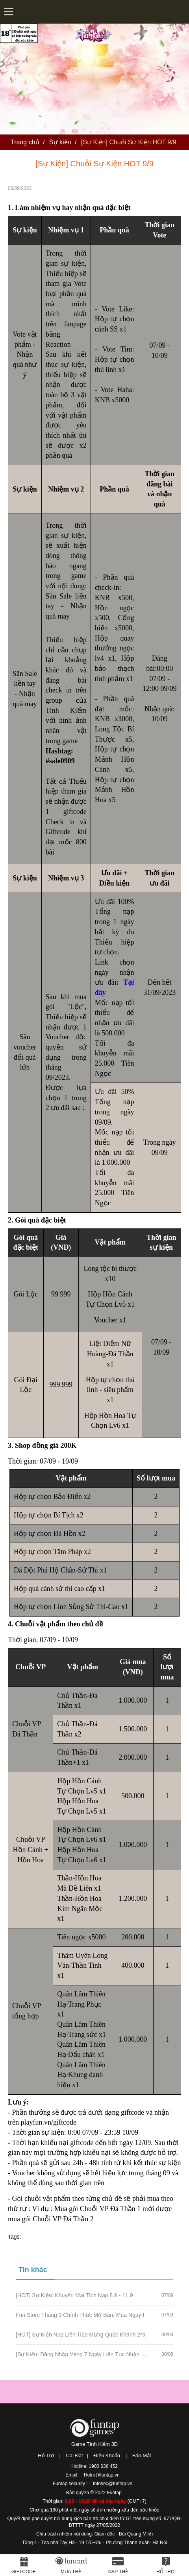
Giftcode (23, 2571)
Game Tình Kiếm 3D (94, 2444)
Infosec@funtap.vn (112, 2483)
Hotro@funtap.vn (102, 2475)
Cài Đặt (74, 2455)
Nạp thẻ (118, 2571)
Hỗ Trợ (46, 2455)
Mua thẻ (71, 2571)
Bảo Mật (141, 2455)
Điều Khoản (107, 2455)
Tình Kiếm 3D (94, 31)
